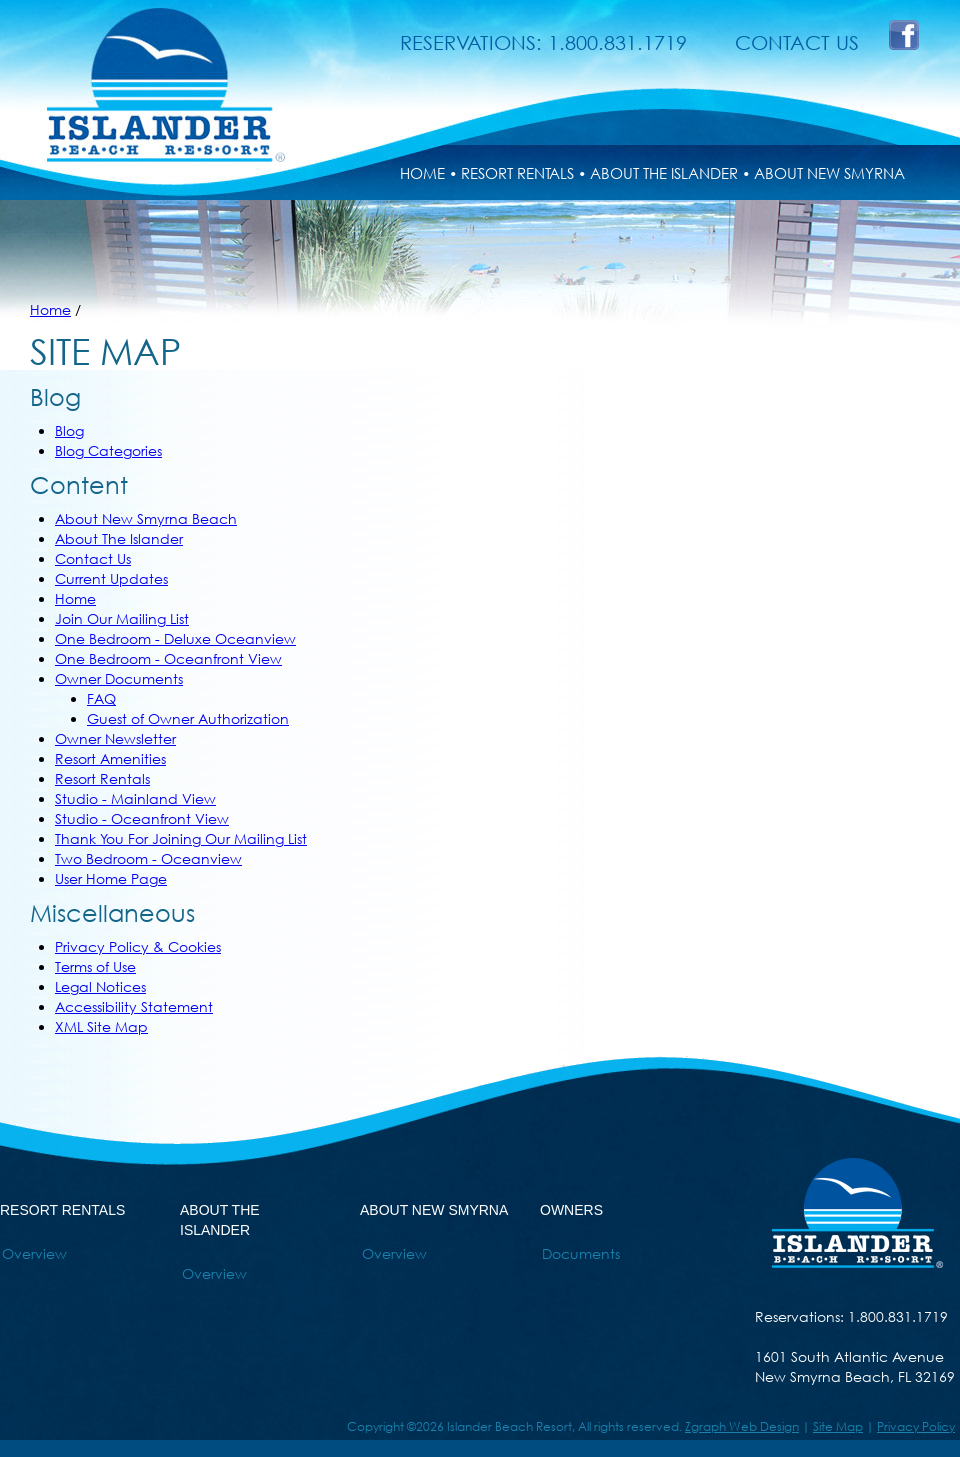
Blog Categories (108, 450)
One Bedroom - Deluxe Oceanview (175, 638)
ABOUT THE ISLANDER (664, 173)
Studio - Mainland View (135, 798)
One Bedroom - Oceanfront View (168, 658)
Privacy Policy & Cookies (138, 946)
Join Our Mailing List (122, 618)
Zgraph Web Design (742, 1426)
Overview (34, 1253)
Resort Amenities (110, 758)
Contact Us (93, 558)
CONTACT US (797, 42)
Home (50, 309)
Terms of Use (95, 966)
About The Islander (119, 538)
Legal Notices (100, 986)
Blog (69, 430)
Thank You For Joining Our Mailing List (181, 838)
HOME (422, 173)
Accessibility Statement (134, 1006)
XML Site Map (101, 1026)
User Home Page (111, 878)
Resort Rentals (102, 778)
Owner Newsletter (115, 738)
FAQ (101, 698)
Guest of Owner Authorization (188, 718)
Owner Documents (119, 678)
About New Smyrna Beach (146, 518)
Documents (581, 1253)
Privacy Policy (916, 1426)
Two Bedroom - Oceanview (148, 858)
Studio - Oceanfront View (142, 818)
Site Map (838, 1426)
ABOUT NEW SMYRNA (829, 173)
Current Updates (111, 578)
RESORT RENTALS (517, 173)
